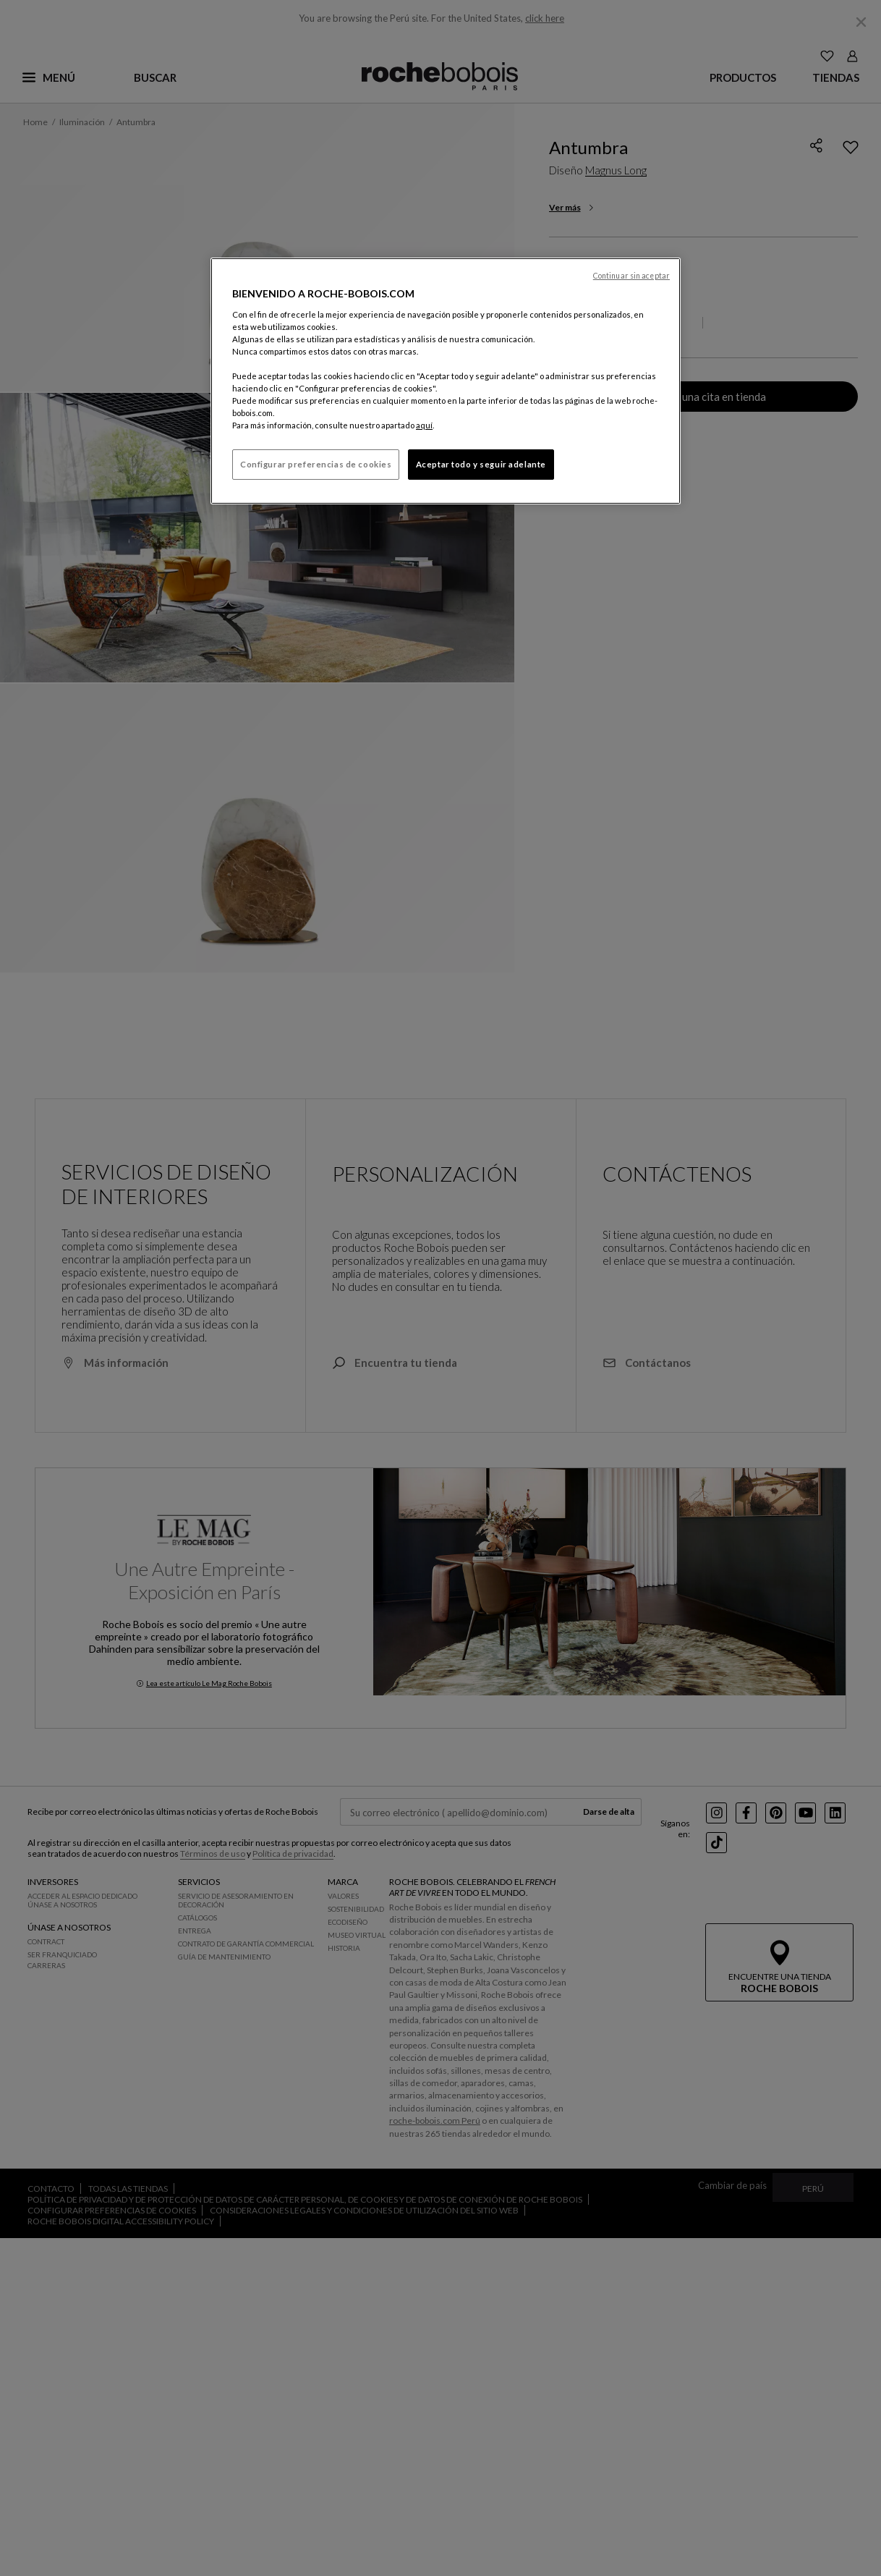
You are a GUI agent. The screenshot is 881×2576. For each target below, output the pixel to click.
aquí (424, 425)
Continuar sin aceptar (631, 275)
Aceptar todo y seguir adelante (481, 464)
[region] (445, 381)
